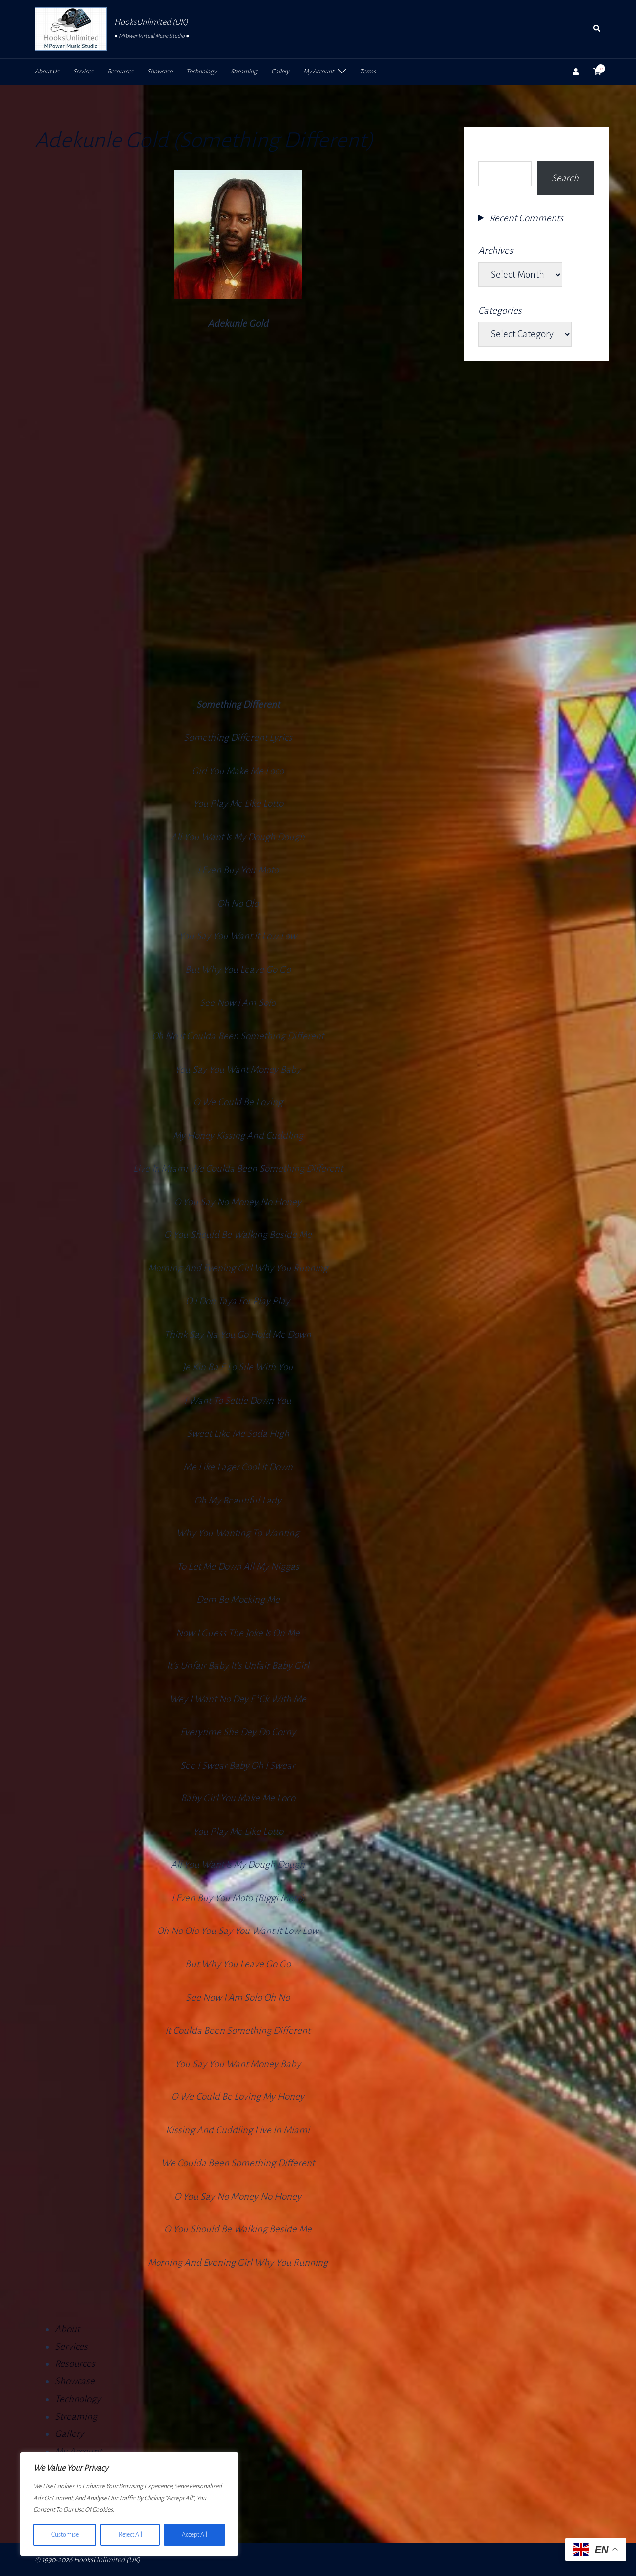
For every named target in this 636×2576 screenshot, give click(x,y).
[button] (597, 29)
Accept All (194, 2534)
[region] (129, 2504)
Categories (500, 310)
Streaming (244, 71)
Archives (495, 250)
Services (83, 71)
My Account (318, 71)
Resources (120, 71)
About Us (47, 71)
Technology (201, 71)
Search (492, 150)
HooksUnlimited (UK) (151, 22)
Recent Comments (526, 218)
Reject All (130, 2534)
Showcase (159, 71)
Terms (368, 71)
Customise (65, 2534)
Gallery (280, 71)
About (67, 2329)
